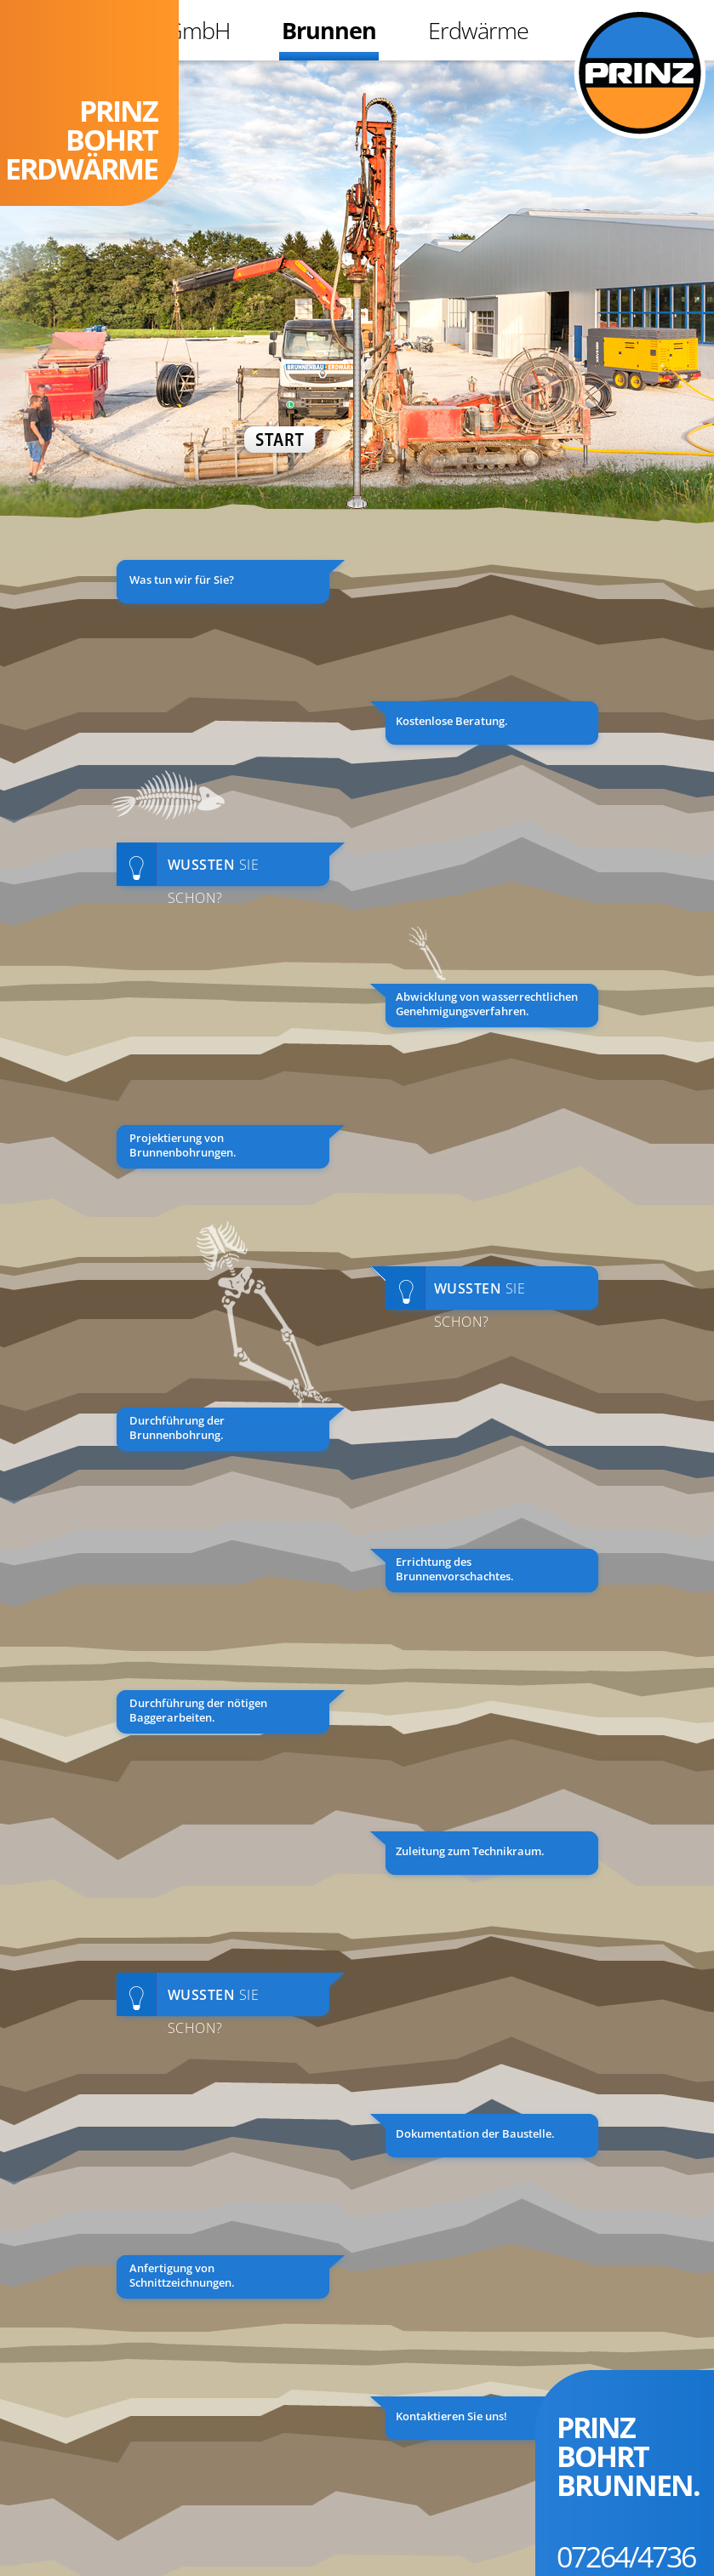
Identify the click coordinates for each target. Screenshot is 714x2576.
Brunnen (329, 30)
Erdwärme (478, 30)
